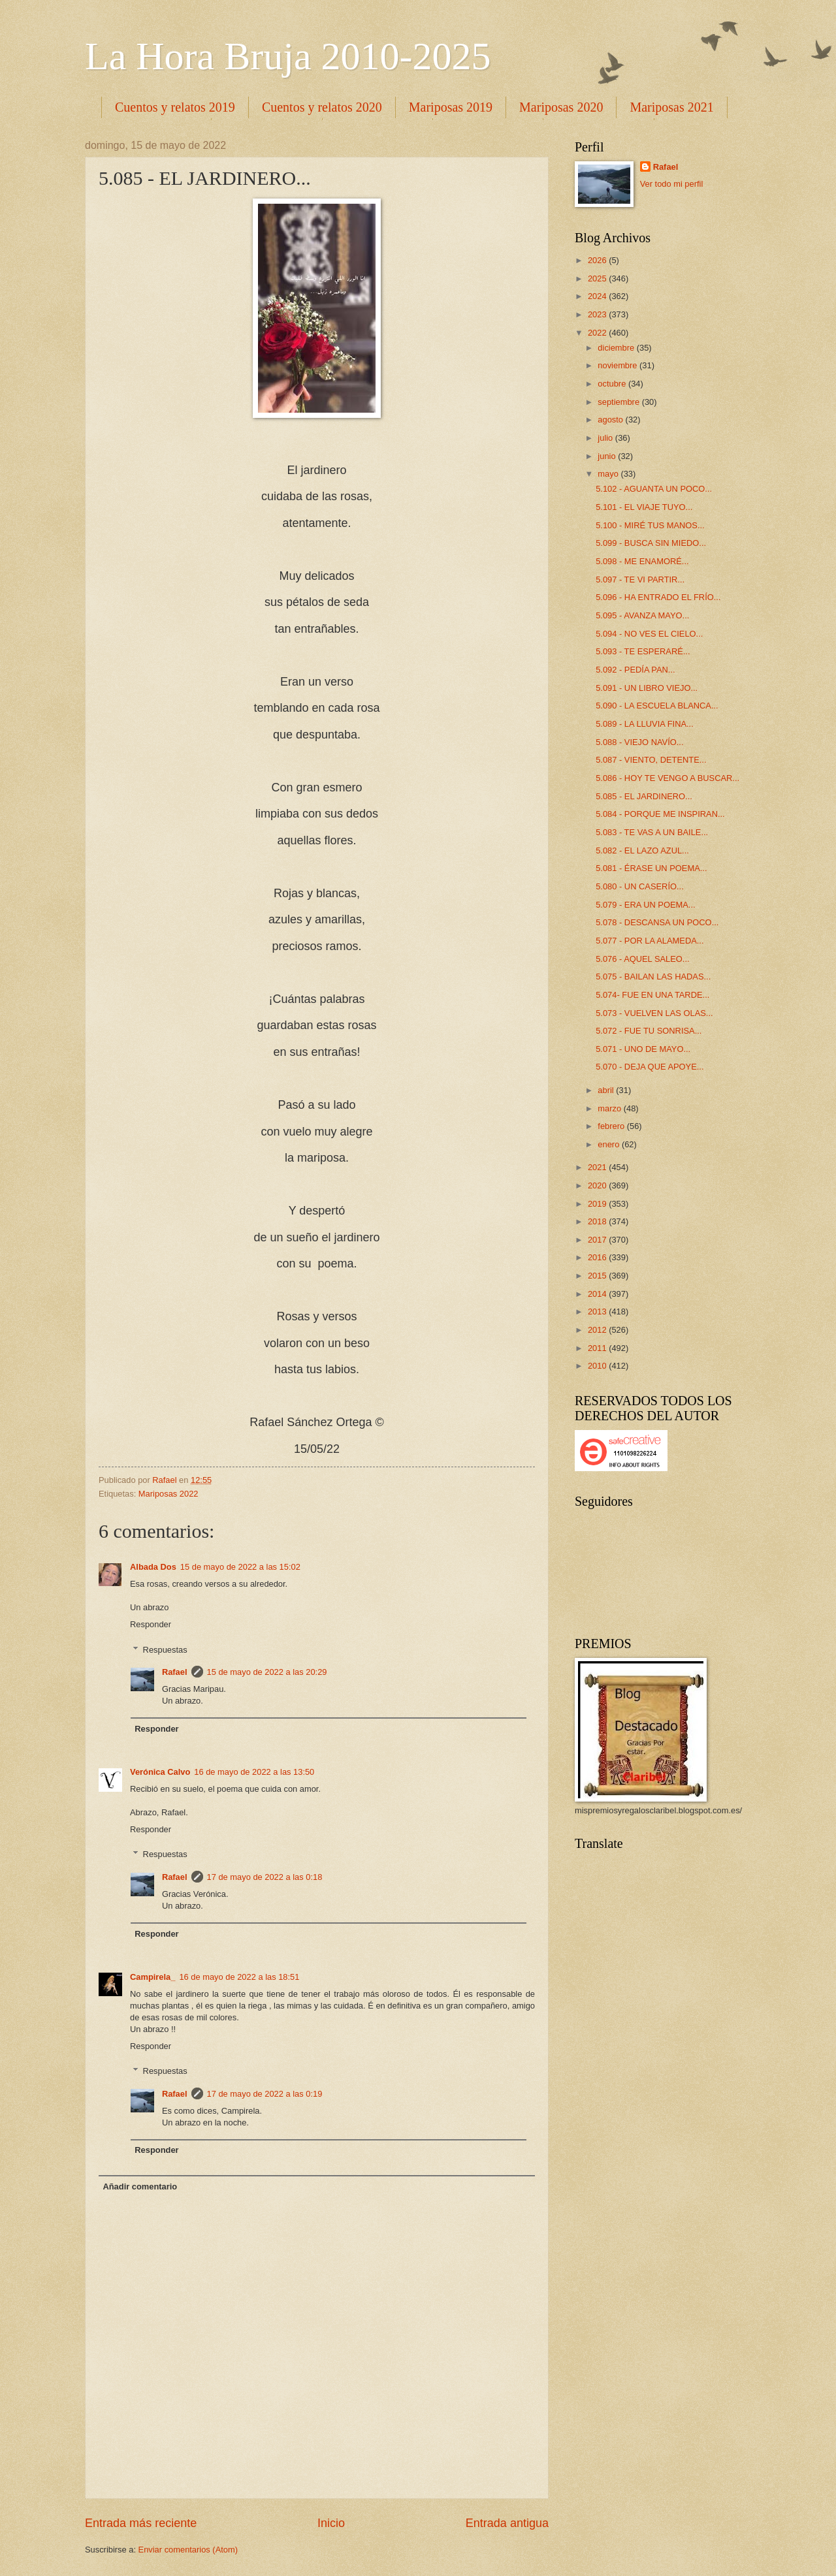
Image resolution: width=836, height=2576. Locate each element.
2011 (598, 1348)
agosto (611, 419)
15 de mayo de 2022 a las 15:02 (240, 1567)
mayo (609, 474)
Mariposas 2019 (450, 107)
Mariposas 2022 (168, 1494)
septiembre (619, 402)
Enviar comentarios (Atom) (188, 2549)
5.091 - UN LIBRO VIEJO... (647, 688)
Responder (150, 1624)
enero (610, 1144)
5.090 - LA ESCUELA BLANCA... (657, 705)
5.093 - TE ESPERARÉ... (643, 651)
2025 (598, 278)
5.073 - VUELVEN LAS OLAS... (654, 1013)
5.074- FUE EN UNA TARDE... (652, 995)
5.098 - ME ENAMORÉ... (642, 561)
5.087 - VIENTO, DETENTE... (651, 760)
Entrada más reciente (141, 2523)
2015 (598, 1275)
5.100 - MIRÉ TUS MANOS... (650, 525)
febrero (612, 1126)
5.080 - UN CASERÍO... (640, 886)
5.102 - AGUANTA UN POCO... (654, 489)
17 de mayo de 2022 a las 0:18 (265, 1877)
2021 (598, 1167)
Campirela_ (152, 1977)
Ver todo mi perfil (671, 184)
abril (607, 1090)
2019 (598, 1204)
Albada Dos (153, 1567)
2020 (598, 1185)
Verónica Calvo (160, 1772)
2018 (598, 1221)
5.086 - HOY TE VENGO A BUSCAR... (667, 778)
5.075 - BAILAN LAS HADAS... (653, 976)
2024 (598, 296)
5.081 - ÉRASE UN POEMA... (651, 868)
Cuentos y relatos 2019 (175, 107)
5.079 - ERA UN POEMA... (645, 905)
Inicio (331, 2523)
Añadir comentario (140, 2186)
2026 (598, 260)
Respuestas (165, 1649)
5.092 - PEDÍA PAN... (635, 670)
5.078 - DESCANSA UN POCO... (657, 922)
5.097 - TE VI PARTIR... (640, 579)
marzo (610, 1108)
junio (608, 456)
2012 (598, 1330)
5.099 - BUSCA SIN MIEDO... (651, 543)
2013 (598, 1311)
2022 (598, 333)
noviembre (618, 365)
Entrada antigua (507, 2523)
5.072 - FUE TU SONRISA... (648, 1031)
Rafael (174, 1672)
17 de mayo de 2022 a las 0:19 (265, 2094)
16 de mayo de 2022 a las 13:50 (254, 1772)
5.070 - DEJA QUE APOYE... (649, 1067)
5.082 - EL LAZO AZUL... (642, 850)
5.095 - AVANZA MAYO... (642, 615)
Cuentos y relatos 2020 (322, 107)
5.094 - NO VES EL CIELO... (649, 634)
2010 (598, 1366)
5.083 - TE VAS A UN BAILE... (652, 832)
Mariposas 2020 (561, 107)
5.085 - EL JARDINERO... (644, 796)
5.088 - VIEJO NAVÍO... (639, 742)
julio (606, 438)
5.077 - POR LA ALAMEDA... (649, 941)
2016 (598, 1257)
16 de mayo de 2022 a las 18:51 (239, 1977)
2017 (598, 1240)
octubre (613, 384)
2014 (598, 1294)
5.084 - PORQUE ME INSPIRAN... (660, 814)
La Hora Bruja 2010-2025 (288, 56)
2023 (598, 314)
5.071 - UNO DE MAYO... (643, 1049)
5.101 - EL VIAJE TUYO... (644, 507)
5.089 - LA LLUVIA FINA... (645, 724)
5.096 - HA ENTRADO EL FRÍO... (658, 597)
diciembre (617, 348)
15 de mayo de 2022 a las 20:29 (267, 1672)
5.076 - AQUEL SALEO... (642, 959)
